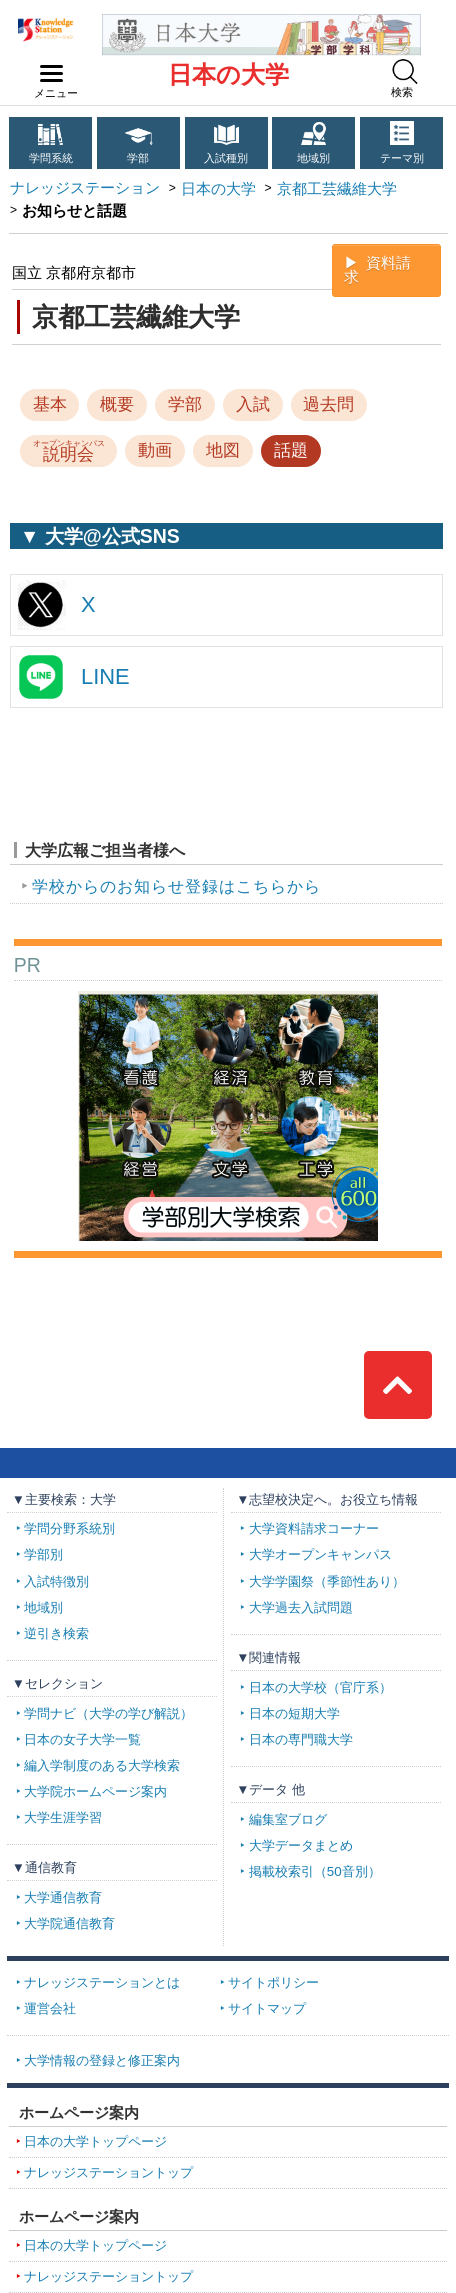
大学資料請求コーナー (314, 1528)
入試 (253, 404)
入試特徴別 (56, 1581)
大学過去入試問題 (301, 1607)
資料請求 (377, 270)
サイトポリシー (273, 1982)
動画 (155, 450)
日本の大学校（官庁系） (320, 1687)
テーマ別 (402, 158)
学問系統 (51, 158)
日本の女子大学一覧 (82, 1739)
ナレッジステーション (85, 188)
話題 (291, 450)
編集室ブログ (288, 1819)
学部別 (43, 1554)
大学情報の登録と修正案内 (102, 2060)
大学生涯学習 (63, 1817)
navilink (47, 68)
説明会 (69, 451)
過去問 (328, 404)
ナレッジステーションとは (102, 1982)
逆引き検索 (56, 1633)
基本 (50, 404)
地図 (223, 450)
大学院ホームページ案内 (95, 1791)
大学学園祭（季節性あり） (327, 1581)
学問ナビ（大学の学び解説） (108, 1713)
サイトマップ (267, 2008)
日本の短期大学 (294, 1713)
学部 (138, 158)
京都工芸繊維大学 (337, 189)
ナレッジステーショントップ (108, 2172)
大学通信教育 (63, 1897)
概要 (117, 404)
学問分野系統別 (69, 1528)
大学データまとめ (301, 1845)
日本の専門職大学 (301, 1739)
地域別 (313, 158)
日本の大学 (228, 74)
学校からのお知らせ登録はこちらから (176, 886)
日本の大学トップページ (95, 2141)
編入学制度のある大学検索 (102, 1765)
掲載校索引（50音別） (315, 1871)
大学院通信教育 (69, 1923)
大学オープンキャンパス (320, 1554)
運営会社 (50, 2008)
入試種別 (226, 158)
